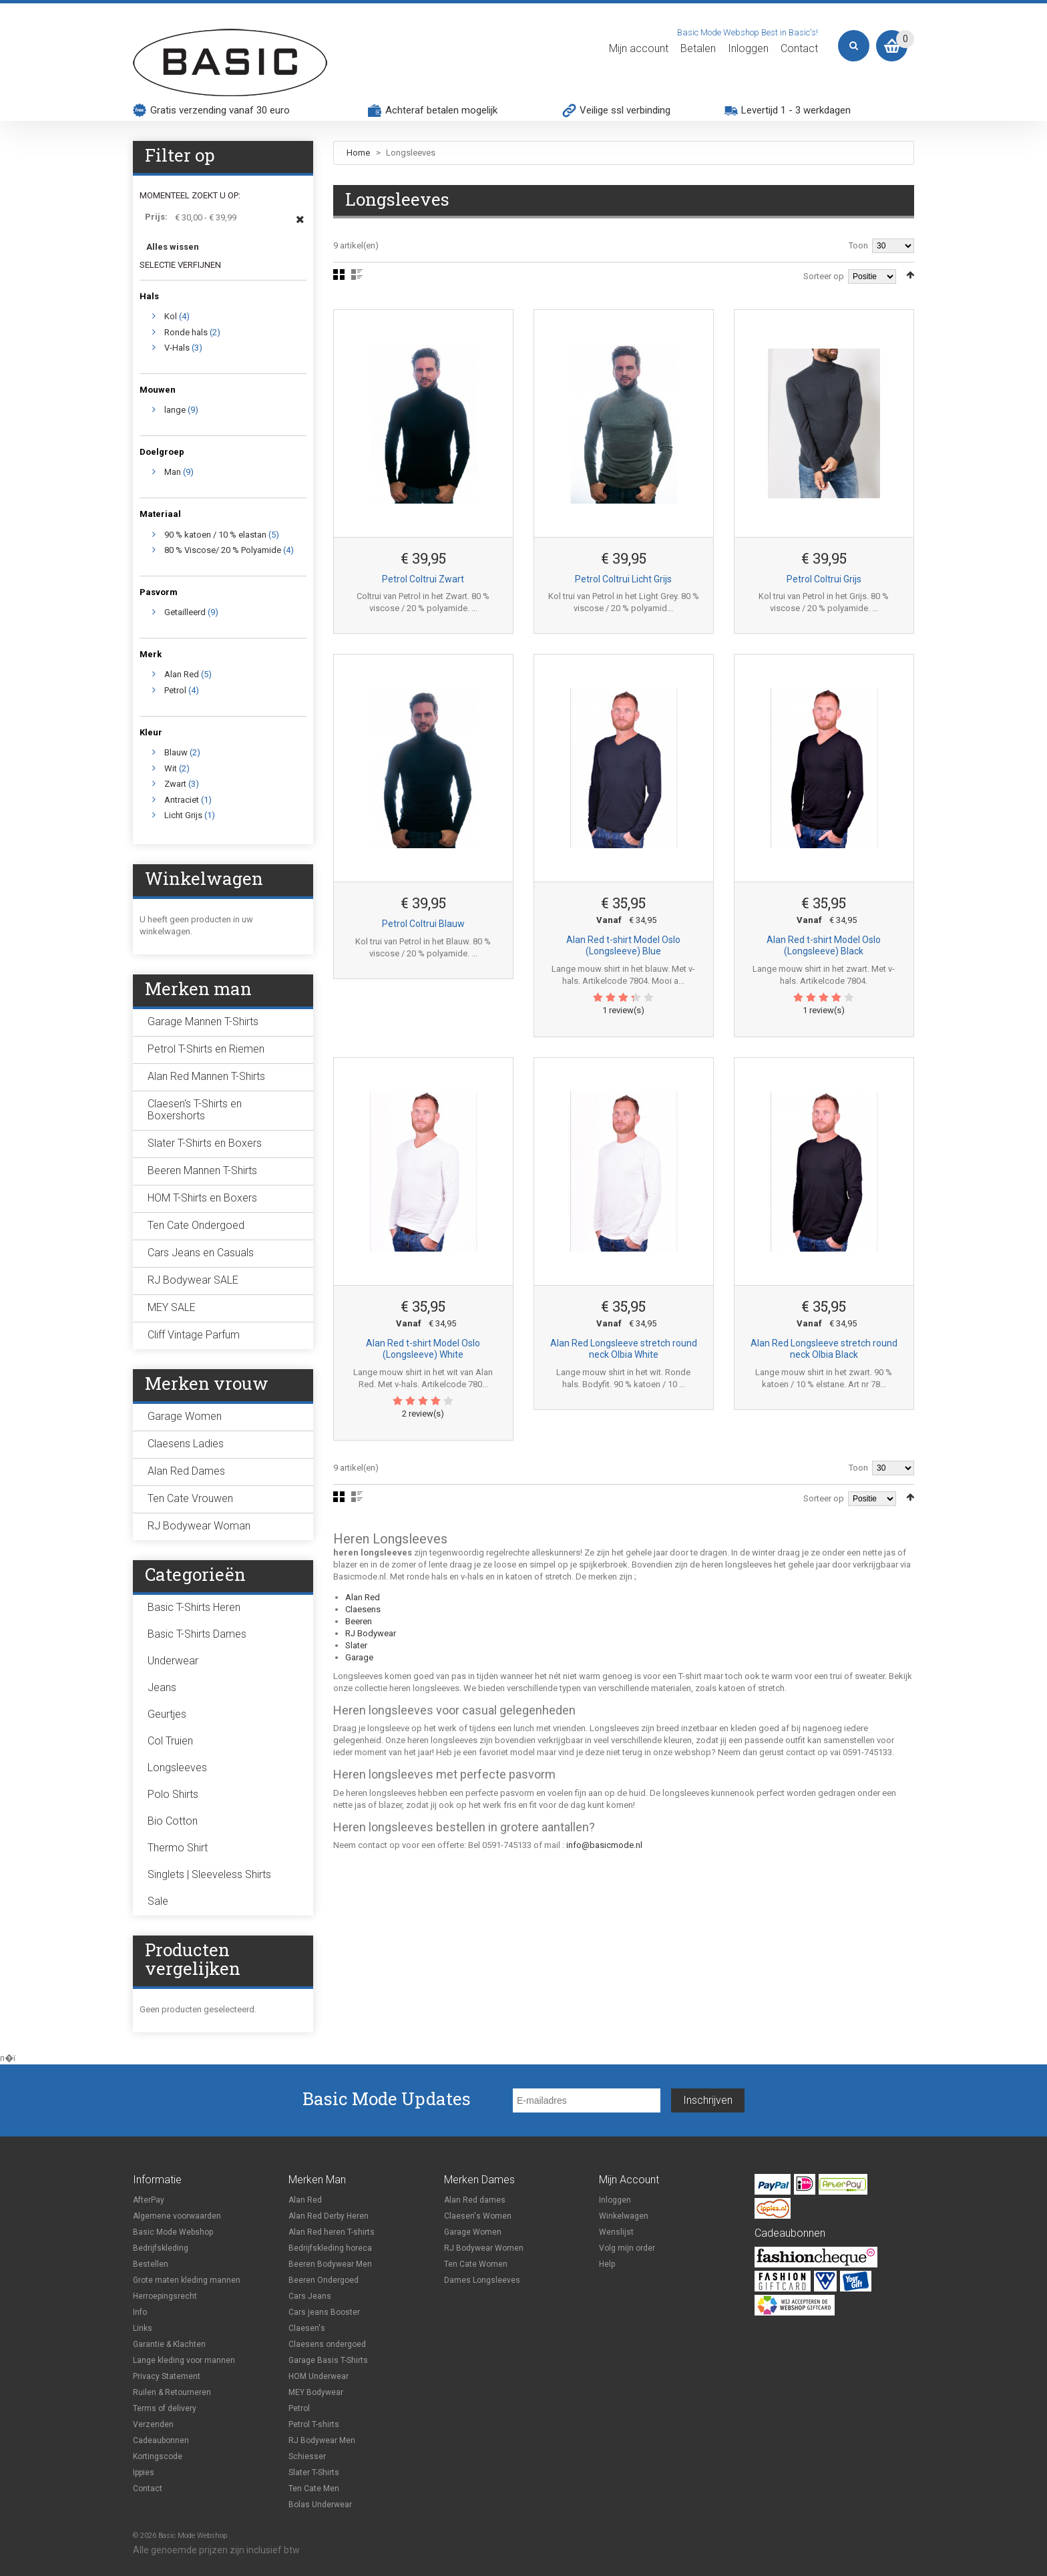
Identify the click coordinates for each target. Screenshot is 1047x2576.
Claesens (363, 1609)
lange (175, 410)
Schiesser (307, 2456)
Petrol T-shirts (313, 2424)
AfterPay (148, 2200)
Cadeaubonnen (161, 2440)
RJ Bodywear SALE (193, 1280)
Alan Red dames (474, 2200)
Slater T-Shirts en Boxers (205, 1143)
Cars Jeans (309, 2296)
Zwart (175, 784)
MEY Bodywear (315, 2392)
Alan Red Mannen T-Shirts (206, 1076)
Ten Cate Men (313, 2488)
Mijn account (638, 49)
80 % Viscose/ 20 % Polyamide (222, 550)
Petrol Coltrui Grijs (824, 579)
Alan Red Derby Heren (328, 2216)
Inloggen (748, 49)
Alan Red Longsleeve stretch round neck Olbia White (623, 1349)
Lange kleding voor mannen (184, 2360)
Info (140, 2312)
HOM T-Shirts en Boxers (202, 1197)
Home (358, 153)
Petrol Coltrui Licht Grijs (623, 579)
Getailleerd (185, 612)
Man (172, 472)
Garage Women (185, 1416)
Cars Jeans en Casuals (201, 1252)
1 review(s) (623, 1010)
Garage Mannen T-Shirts (203, 1021)
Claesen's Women (477, 2216)
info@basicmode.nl (604, 1845)
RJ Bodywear (370, 1633)
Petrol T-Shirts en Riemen (206, 1049)
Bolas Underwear (320, 2504)
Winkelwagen (623, 2216)
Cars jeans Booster (324, 2312)
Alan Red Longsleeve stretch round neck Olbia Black (824, 1349)
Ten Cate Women (475, 2264)
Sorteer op (823, 276)
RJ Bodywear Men (321, 2440)
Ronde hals (186, 332)
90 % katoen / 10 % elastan (215, 535)
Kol (170, 316)
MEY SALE (172, 1307)
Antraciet (181, 800)
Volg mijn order (627, 2248)
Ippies (143, 2472)
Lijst (357, 274)
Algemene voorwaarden (177, 2216)
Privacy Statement (166, 2376)
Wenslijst (616, 2232)
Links (142, 2328)
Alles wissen (172, 247)
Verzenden (153, 2424)
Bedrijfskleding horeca (330, 2248)
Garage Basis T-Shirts (328, 2360)
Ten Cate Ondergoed (196, 1225)
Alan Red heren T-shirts (331, 2232)
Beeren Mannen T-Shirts (202, 1170)
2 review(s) (423, 1414)
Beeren (358, 1621)
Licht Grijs (183, 815)
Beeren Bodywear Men (330, 2264)
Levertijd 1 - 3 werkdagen (796, 110)
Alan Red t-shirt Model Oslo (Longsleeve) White (423, 1349)
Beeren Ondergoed (323, 2280)
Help (607, 2264)
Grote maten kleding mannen (186, 2280)
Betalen (698, 49)
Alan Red (362, 1597)
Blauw (176, 752)
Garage (359, 1657)
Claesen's (306, 2328)
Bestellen (150, 2264)
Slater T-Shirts (313, 2472)
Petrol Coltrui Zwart (423, 579)
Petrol (175, 690)
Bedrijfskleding (160, 2248)
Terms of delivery (164, 2408)
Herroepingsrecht (165, 2296)
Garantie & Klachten (169, 2344)
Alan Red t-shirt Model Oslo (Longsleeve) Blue (623, 945)
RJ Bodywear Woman (199, 1525)
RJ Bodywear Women (484, 2248)
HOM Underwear (318, 2376)
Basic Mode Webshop (173, 2232)
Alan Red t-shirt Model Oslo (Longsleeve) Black (824, 945)
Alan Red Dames (186, 1471)
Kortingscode (157, 2456)
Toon (858, 245)
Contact (799, 49)
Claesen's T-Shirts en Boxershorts (195, 1109)
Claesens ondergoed (327, 2344)
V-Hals (177, 348)
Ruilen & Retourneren (172, 2392)
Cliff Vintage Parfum (194, 1334)
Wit (170, 768)
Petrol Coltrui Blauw (423, 923)
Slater (356, 1645)
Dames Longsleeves (482, 2280)
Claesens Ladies (186, 1443)
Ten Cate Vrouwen (190, 1498)
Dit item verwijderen (300, 226)
